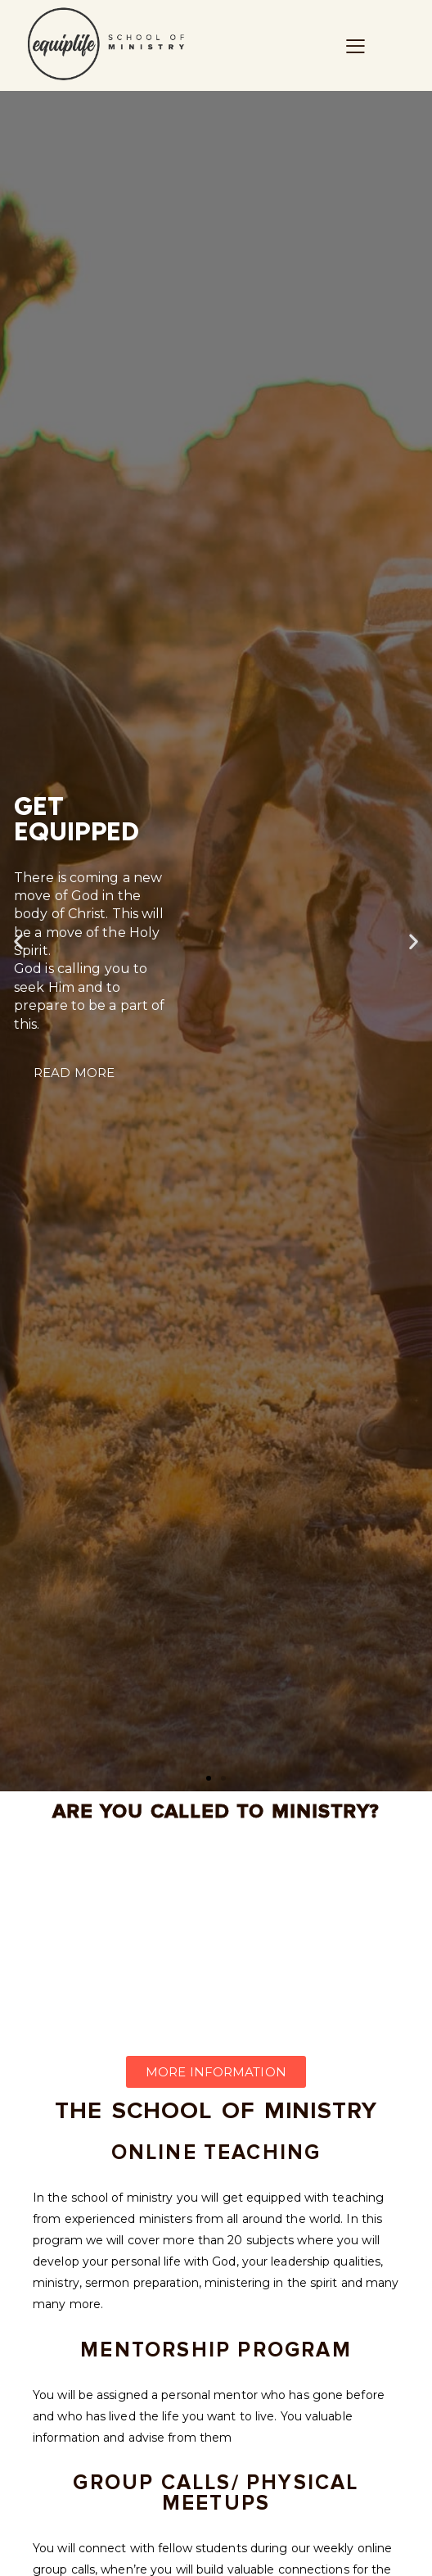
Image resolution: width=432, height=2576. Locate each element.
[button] (208, 1778)
